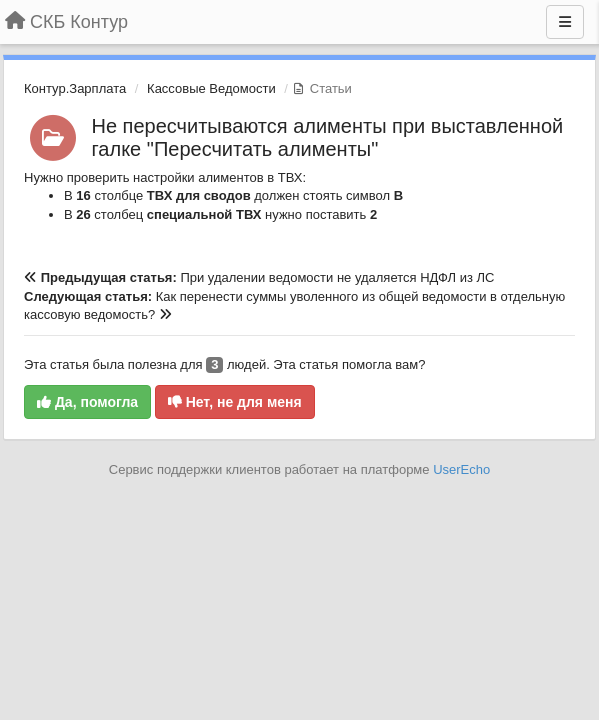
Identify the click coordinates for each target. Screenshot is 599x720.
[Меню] (565, 22)
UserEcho (461, 469)
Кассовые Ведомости (211, 88)
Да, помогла (87, 402)
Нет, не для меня (235, 402)
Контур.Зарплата (75, 88)
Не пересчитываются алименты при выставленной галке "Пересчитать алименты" (328, 137)
